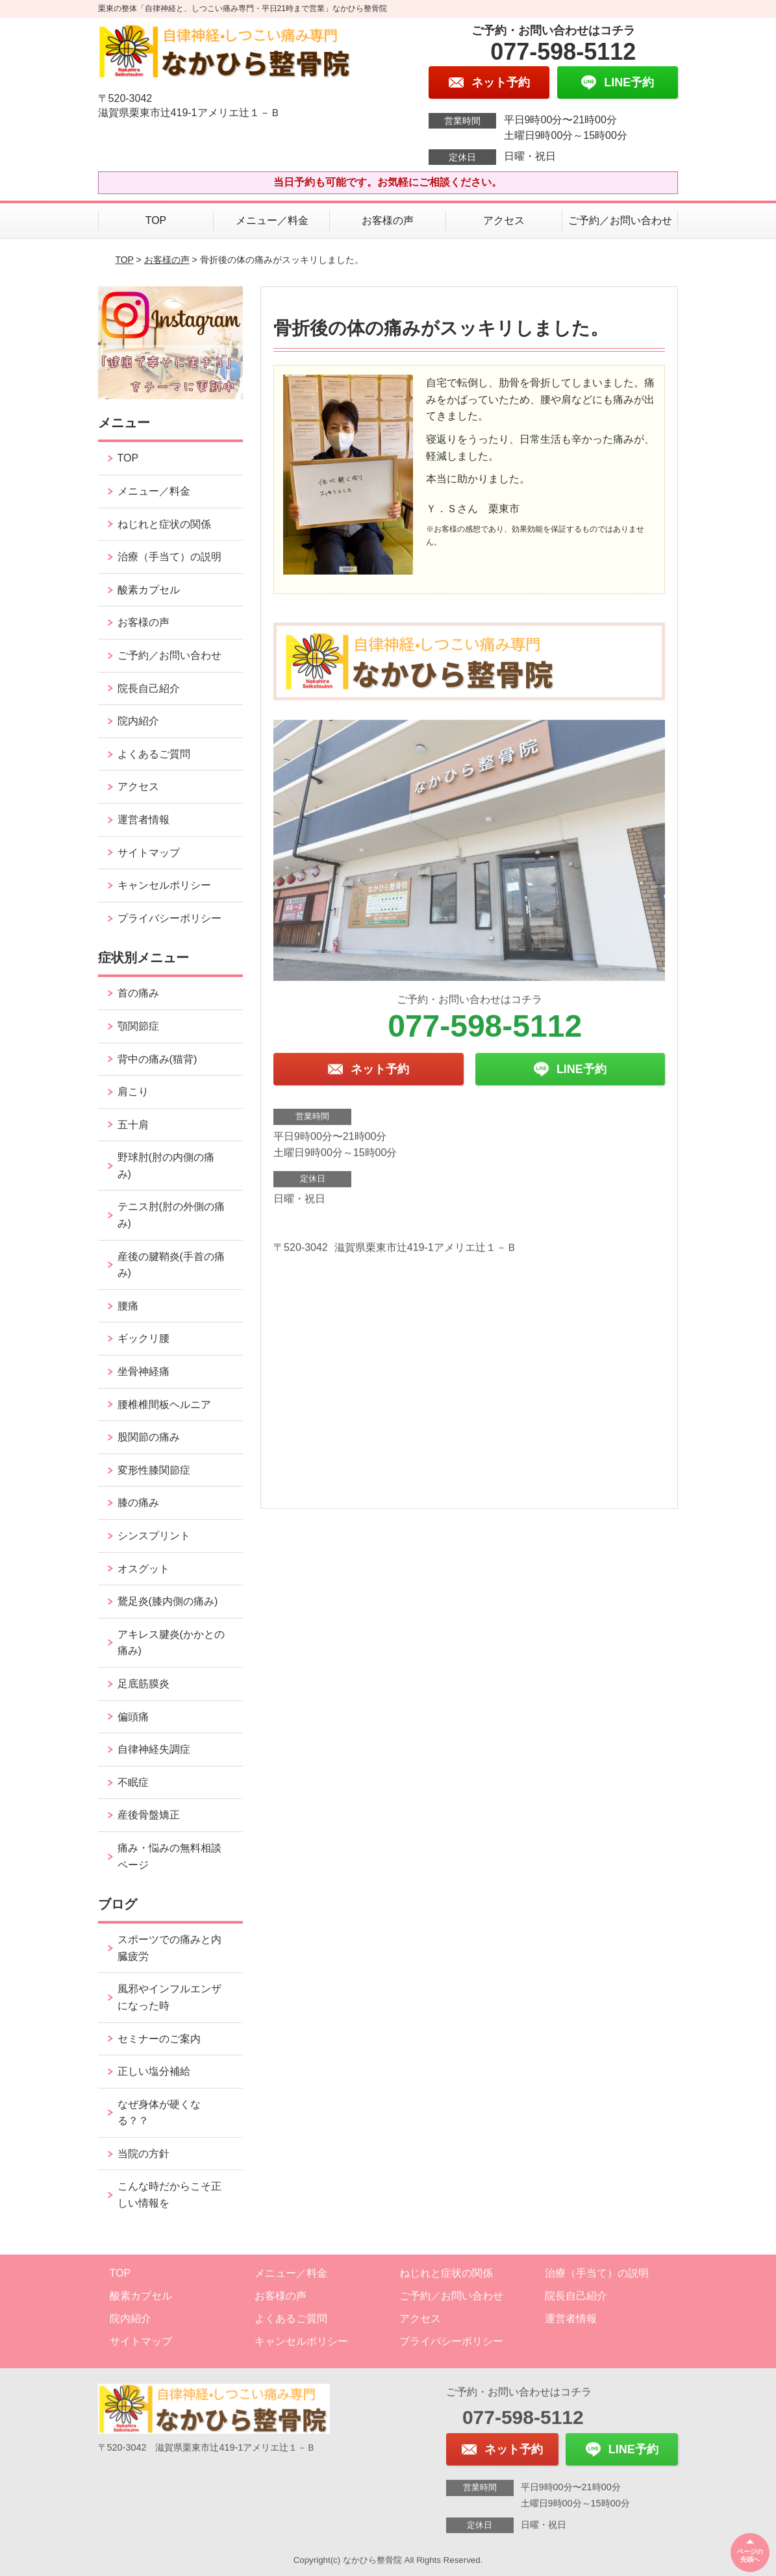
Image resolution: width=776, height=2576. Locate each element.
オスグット (143, 1568)
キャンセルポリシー (164, 885)
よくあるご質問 (154, 754)
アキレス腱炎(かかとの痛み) (171, 1643)
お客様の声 (388, 220)
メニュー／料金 (272, 220)
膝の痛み (138, 1502)
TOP (156, 220)
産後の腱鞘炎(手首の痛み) (171, 1265)
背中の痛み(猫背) (157, 1059)
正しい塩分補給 (154, 2071)
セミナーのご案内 (159, 2038)
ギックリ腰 (143, 1338)
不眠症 (133, 1782)
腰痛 (128, 1305)
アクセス (504, 220)
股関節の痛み (149, 1437)
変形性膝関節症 (154, 1470)
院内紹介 (138, 720)
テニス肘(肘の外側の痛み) (171, 1215)
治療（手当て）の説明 (169, 556)
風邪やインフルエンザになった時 (169, 1997)
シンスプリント (154, 1535)
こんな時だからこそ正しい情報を (169, 2195)
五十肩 (133, 1124)
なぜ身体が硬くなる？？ (159, 2113)
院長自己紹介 (149, 688)
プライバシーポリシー (169, 918)
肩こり (133, 1091)
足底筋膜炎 (143, 1683)
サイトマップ (149, 852)
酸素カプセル (149, 589)
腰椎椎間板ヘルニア (164, 1404)
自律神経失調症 (154, 1749)
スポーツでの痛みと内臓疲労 (169, 1948)
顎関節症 (138, 1026)
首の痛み (138, 992)
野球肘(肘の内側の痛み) (166, 1166)
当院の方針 (143, 2153)
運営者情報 (143, 819)
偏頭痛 (133, 1716)
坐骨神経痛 (143, 1371)
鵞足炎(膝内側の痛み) (168, 1601)
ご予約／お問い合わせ (620, 220)
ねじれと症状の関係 (164, 524)
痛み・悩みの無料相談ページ (169, 1856)
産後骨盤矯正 (149, 1814)
